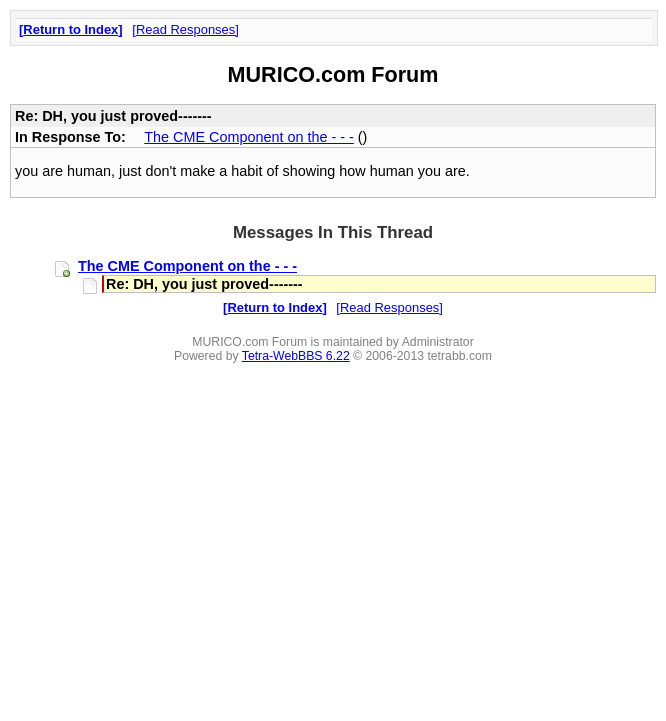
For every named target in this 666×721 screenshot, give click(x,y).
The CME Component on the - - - (249, 137)
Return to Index (70, 29)
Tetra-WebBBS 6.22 (296, 356)
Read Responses (185, 29)
